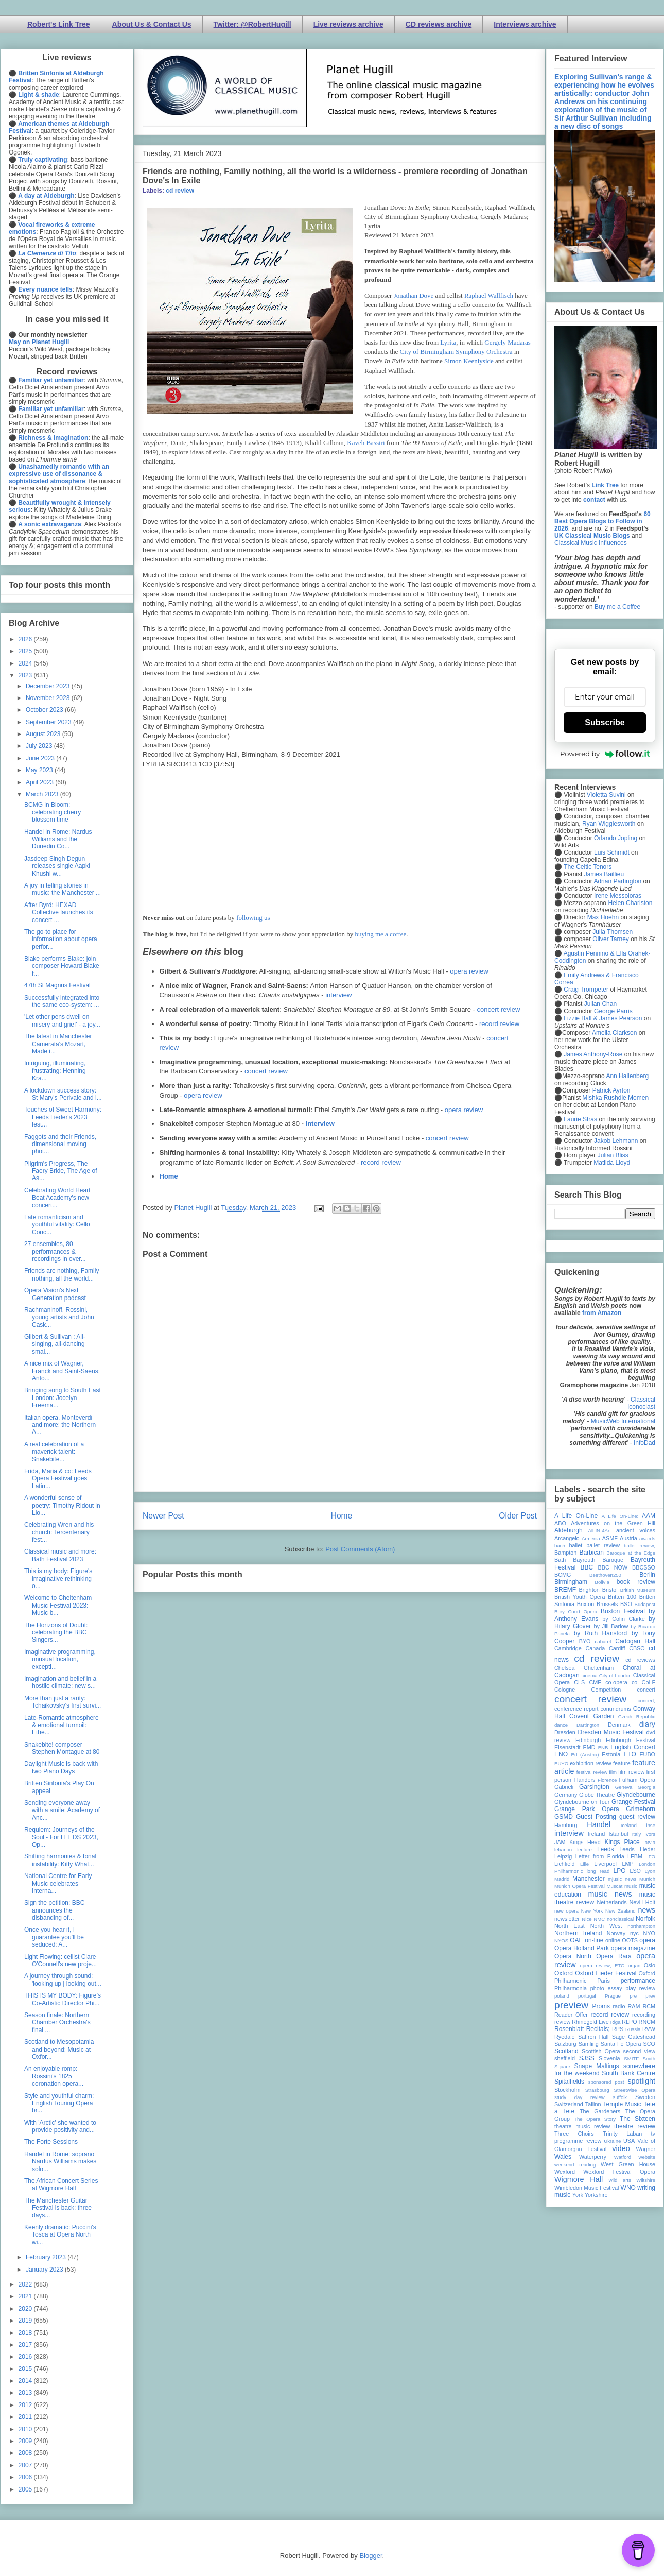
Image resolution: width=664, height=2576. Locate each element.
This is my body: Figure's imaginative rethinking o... (58, 1578)
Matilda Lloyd (611, 1162)
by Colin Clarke (623, 1619)
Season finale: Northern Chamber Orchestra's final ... (57, 2022)
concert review (498, 1009)
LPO (619, 1870)
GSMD (563, 1816)
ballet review (603, 1545)
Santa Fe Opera (621, 2044)
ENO (561, 1754)
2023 (26, 675)
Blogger (370, 2556)
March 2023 (43, 794)
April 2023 (40, 782)
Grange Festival (633, 1801)
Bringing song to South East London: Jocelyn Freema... (62, 1398)
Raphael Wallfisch (488, 295)
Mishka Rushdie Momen (615, 1097)
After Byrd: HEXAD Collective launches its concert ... (58, 912)
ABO (560, 1523)
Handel (598, 1824)
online (612, 1940)
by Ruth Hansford (600, 1633)
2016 (26, 2356)
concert (646, 1689)
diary (647, 1724)
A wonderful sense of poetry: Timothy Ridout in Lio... (62, 1505)
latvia (649, 1842)
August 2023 (44, 734)
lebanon (563, 1849)
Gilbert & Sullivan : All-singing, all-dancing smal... (54, 1344)
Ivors (649, 1834)
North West (606, 1926)
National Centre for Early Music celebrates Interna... (58, 1883)
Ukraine (612, 2141)
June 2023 (41, 758)
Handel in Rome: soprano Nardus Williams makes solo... (60, 2162)
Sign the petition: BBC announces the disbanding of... (54, 1910)
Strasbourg (597, 2090)
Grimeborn (640, 1809)
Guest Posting (596, 1816)
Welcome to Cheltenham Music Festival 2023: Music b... (58, 1605)
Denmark (619, 1724)
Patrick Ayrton (611, 1090)
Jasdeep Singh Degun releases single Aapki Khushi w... (57, 866)
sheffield (564, 2058)
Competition (606, 1689)
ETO (629, 1754)
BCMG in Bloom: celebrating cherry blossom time (52, 812)
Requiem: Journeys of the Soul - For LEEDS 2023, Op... (61, 1837)
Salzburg (565, 2044)
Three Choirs (574, 2133)
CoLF (648, 1682)
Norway (616, 1933)
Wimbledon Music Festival (586, 2188)
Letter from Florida (599, 1856)
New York (592, 1911)
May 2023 (40, 770)
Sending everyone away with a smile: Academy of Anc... (62, 1810)
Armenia (591, 1538)
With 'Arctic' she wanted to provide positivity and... (60, 2126)
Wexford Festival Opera (619, 2172)
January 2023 (45, 2269)
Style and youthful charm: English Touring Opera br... (59, 2103)
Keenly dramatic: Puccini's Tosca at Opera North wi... (60, 2235)
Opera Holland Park (581, 1948)
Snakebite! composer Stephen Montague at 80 (61, 1748)
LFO (650, 1857)
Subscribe (604, 722)
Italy (636, 1834)
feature (622, 1763)
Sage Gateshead (633, 2037)
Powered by (605, 753)
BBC (587, 1567)
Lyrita (448, 342)
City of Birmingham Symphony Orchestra (456, 351)
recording (643, 2014)
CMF (595, 1682)
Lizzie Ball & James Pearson (603, 1018)
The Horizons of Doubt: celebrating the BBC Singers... (56, 1633)
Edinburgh (588, 1740)
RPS (617, 2029)
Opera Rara (614, 1956)
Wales (562, 2156)
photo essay (606, 1988)
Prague (613, 1996)
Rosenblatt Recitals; (582, 2029)
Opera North (572, 1956)
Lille (584, 1864)
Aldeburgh (568, 1530)
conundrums (615, 1708)
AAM (648, 1516)
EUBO (647, 1754)
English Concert (632, 1747)
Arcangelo (567, 1538)
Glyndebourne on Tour (581, 1802)
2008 (26, 2452)
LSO (635, 1871)
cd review (180, 190)
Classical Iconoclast (641, 1403)
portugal (587, 1996)
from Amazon (601, 1313)
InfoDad (644, 1442)
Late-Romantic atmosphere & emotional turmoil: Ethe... (61, 1725)
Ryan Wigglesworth (608, 823)
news (646, 1910)
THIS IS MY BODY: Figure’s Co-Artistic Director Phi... (62, 1999)
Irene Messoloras (617, 895)
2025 (26, 651)
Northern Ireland (578, 1933)
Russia (632, 2029)
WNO (628, 2187)
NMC (599, 1919)
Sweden (645, 2097)
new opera (566, 1911)
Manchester (588, 1878)
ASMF (610, 1538)
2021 (26, 2296)
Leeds (605, 1849)
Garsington (594, 1786)
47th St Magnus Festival (57, 985)
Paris (603, 1980)
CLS (579, 1682)
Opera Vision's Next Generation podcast (55, 1294)
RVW (648, 2029)
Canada (595, 1648)
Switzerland (568, 2104)
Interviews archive (525, 24)
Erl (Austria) (585, 1755)
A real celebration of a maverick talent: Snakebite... (54, 1452)
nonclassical (620, 1919)
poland (561, 1996)
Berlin (647, 1574)
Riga (615, 2022)
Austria (628, 1538)
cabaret (603, 1641)
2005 (26, 2489)
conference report (576, 1708)
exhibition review (590, 1763)
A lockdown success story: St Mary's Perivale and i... (63, 1094)
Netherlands (611, 1902)
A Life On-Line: (620, 1516)
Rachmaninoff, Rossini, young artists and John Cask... (59, 1317)
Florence (607, 1780)
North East (569, 1926)
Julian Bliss (613, 1155)
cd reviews (640, 1660)
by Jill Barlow (611, 1626)
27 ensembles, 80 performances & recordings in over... (55, 1251)
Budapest (644, 1604)
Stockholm (567, 2090)
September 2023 (49, 722)
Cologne (564, 1689)
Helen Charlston (630, 903)
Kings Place (622, 1842)
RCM (648, 2006)
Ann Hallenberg (627, 1076)
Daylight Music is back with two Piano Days (61, 1767)
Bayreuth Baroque (598, 1560)
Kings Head (585, 1842)
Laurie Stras (579, 1119)
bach (559, 1545)
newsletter (567, 1919)
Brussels (607, 1604)
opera (647, 1940)
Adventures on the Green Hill (613, 1523)
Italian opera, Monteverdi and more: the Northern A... (60, 1425)
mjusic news (622, 1879)
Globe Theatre (597, 1795)
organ (634, 1965)
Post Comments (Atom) (360, 1549)
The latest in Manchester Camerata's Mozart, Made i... (58, 1044)
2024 (26, 663)
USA (629, 2141)
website (646, 2157)
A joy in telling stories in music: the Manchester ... (62, 889)
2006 (26, 2477)
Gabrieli (563, 1787)
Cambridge (568, 1648)
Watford (622, 2157)
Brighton (589, 1589)
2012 (26, 2405)
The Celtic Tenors (587, 867)
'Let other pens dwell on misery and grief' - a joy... (62, 1020)
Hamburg (565, 1825)
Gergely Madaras (507, 342)
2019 (26, 2320)
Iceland (629, 1825)
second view (639, 2051)
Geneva (624, 1787)
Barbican (591, 1552)
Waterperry (592, 2157)
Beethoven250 (605, 1575)
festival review (592, 1772)
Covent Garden (591, 1716)
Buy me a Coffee (617, 606)
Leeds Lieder (637, 1849)
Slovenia (609, 2058)
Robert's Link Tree (58, 24)
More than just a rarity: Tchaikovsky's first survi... (62, 1702)
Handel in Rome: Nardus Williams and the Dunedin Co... (58, 839)
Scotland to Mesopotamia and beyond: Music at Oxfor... (59, 2049)
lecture (584, 1849)
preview (571, 2005)
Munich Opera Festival (579, 1886)
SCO (649, 2044)
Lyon (650, 1871)
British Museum (637, 1590)
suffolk (620, 2097)
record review (499, 1024)
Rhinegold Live (590, 2022)
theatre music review (582, 2126)
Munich (647, 1879)
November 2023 (49, 698)
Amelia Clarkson (614, 1032)
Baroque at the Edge (630, 1553)
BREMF (565, 1589)
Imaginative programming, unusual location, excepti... (60, 1659)
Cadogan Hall (635, 1641)
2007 (26, 2465)
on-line (594, 1940)
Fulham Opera (637, 1780)
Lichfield (564, 1864)
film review (631, 1772)
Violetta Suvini (606, 794)
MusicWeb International (623, 1421)
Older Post (518, 1515)
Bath (560, 1560)
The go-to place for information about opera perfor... (60, 939)
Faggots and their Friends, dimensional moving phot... (60, 1144)
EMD (589, 1747)
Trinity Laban (622, 2133)
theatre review (634, 2126)
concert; (646, 1700)
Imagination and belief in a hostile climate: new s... (60, 1682)
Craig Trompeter (586, 989)
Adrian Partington (617, 881)
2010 (26, 2429)
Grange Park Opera (586, 1809)
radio (619, 2006)
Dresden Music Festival (611, 1732)
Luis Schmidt (612, 852)
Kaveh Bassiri (366, 443)
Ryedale (564, 2037)
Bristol (610, 1589)
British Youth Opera (579, 1597)
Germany (565, 1795)
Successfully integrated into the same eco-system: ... (61, 1001)
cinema (590, 1675)
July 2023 (40, 745)
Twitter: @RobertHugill (252, 24)
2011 (26, 2416)
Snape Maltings (596, 2066)
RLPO (629, 2022)
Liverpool (605, 1864)
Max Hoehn (603, 917)
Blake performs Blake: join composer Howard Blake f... (61, 966)
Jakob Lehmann (616, 1141)
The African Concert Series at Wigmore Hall (61, 2184)
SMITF (631, 2058)
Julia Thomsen (612, 931)
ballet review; (639, 1545)
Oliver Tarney (610, 939)
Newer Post (163, 1515)
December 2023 (49, 686)
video (621, 2148)
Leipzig (563, 1856)
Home (169, 1176)
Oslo (649, 1965)
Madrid (561, 1879)
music (630, 1886)
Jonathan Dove (414, 295)
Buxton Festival (623, 1611)
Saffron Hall (593, 2037)
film (613, 1772)
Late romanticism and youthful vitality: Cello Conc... (57, 1225)
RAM (633, 2006)
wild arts (620, 2180)
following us (253, 918)
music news (610, 1894)
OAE (576, 1940)
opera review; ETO (602, 1965)
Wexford (564, 2172)
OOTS (630, 1940)
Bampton (565, 1552)
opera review (469, 971)
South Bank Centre (628, 2073)
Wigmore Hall (578, 2179)
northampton (641, 1926)
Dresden (564, 1732)
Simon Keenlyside (469, 361)
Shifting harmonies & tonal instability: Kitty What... (60, 1860)
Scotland (566, 2051)
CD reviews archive (438, 24)
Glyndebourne (636, 1794)
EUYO (561, 1763)
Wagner (645, 2149)
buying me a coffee (381, 934)
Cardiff (617, 1648)
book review (636, 1581)
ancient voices (635, 1530)
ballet (575, 1545)
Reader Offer (571, 2014)
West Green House (628, 2164)
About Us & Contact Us (151, 24)
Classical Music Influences (590, 543)
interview (338, 995)
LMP (627, 1864)
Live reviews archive (348, 24)
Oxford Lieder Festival (605, 1973)
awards (647, 1538)
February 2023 (46, 2257)
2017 (26, 2344)
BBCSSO (643, 1567)
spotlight (641, 2081)
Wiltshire (645, 2180)
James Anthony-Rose (593, 1054)
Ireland (596, 1834)
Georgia (646, 1787)
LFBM (634, 1856)
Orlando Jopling (615, 838)
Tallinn (593, 2104)
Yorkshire (596, 2195)
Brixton (586, 1604)
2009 (26, 2441)
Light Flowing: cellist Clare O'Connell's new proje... (60, 1960)
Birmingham (570, 1581)
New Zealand (620, 1911)
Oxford (563, 1973)
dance (561, 1725)
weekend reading (575, 2165)
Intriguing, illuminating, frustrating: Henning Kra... (55, 1071)
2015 (26, 2369)
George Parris (613, 1011)
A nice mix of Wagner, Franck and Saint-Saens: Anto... (62, 1371)
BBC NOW (613, 1567)
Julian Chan (600, 1004)
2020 (26, 2308)
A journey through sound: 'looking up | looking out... (62, 1979)
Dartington (587, 1725)
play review (640, 1988)
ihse (650, 1825)
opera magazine (633, 1948)
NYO (649, 1933)
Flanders (585, 1780)
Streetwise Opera (634, 2090)
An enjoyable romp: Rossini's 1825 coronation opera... (53, 2076)
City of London (615, 1675)
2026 (26, 639)
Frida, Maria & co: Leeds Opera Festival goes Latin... (58, 1479)
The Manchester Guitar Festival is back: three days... (58, 2208)
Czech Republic (636, 1716)
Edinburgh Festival (630, 1740)
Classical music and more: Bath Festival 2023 (60, 1555)
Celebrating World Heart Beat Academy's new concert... (57, 1198)
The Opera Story (595, 2119)
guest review (637, 1816)
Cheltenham (599, 1668)
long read (598, 1871)
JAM (560, 1842)
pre (633, 1996)
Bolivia (602, 1582)
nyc (634, 1933)
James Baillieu (604, 874)
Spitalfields (569, 2081)
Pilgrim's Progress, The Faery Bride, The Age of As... (60, 1171)
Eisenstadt (567, 1747)
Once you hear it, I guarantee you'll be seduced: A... (54, 1937)
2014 (26, 2380)
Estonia (611, 1754)
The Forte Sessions (51, 2141)
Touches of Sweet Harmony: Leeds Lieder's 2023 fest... (62, 1117)
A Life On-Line (576, 1516)
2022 (26, 2284)
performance (638, 1980)
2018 (26, 2332)
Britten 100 (622, 1597)
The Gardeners (600, 2111)
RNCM (647, 2022)
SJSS (587, 2058)
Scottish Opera (601, 2051)
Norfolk (645, 1918)
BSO (626, 1604)
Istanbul (618, 1834)
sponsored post (606, 2082)
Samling (589, 2044)
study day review (579, 2097)
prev (650, 1996)
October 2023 (45, 709)
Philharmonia (570, 1988)
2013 (26, 2392)
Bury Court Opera (575, 1611)
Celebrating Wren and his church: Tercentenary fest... (59, 1532)
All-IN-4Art (599, 1530)
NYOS (561, 1940)
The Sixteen (637, 2118)
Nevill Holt (642, 1902)
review (562, 2022)
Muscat (614, 1886)
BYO (585, 1641)
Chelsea (564, 1668)
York (577, 2195)
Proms (601, 2006)
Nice (586, 1919)
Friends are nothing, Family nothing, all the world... (61, 1274)
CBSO (637, 1648)
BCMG (562, 1575)
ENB (603, 1747)
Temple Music (622, 2104)
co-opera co (621, 1682)
